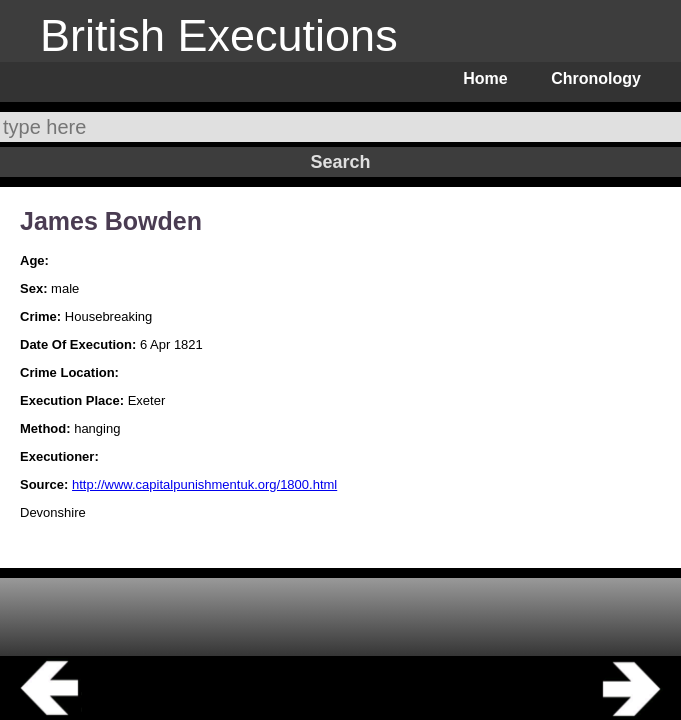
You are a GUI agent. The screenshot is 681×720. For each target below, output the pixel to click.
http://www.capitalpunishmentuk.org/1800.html (204, 484)
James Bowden (111, 221)
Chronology (596, 78)
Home (485, 78)
